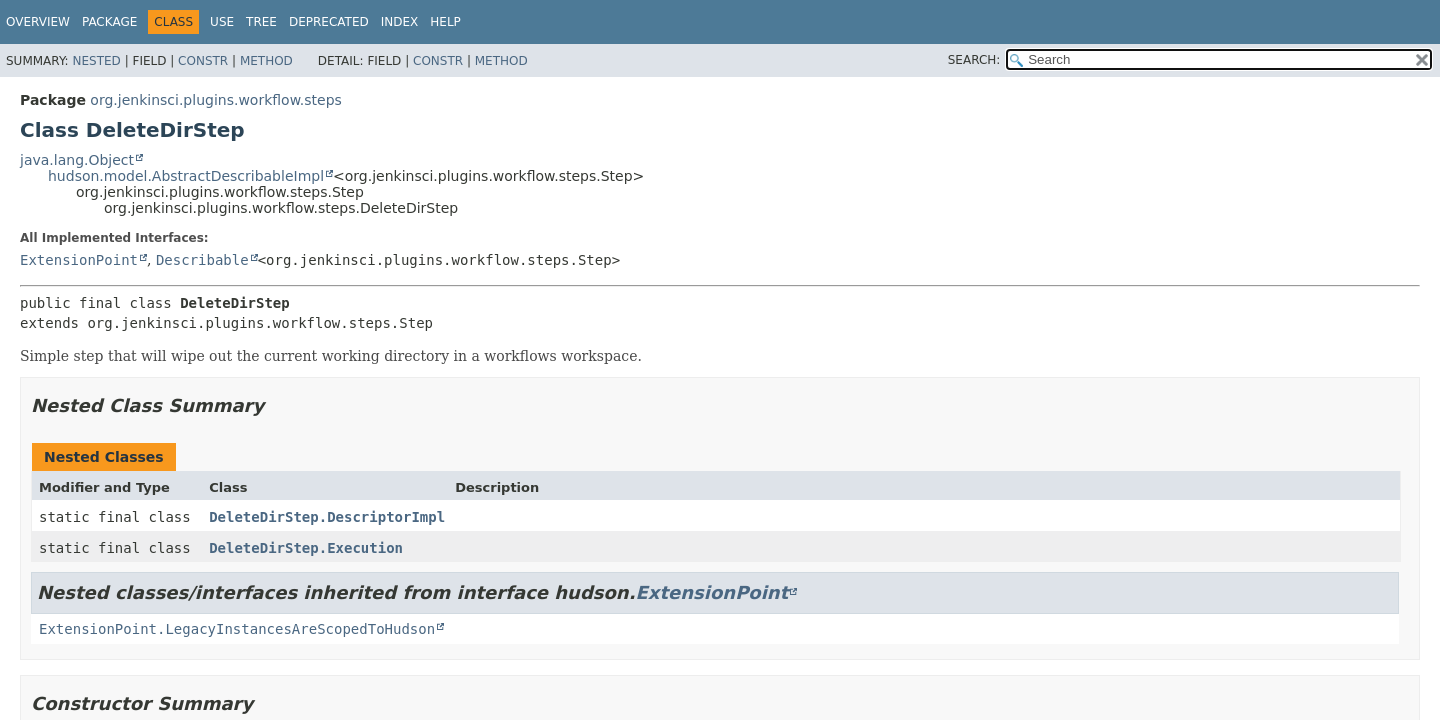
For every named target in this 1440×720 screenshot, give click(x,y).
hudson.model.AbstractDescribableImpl (186, 176)
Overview (38, 22)
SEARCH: (974, 60)
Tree (261, 22)
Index (400, 22)
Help (445, 22)
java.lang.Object (77, 160)
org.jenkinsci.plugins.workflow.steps (216, 100)
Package (109, 22)
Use (222, 22)
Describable (202, 260)
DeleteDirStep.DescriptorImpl (327, 517)
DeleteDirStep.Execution (306, 548)
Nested (96, 61)
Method (266, 61)
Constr (203, 61)
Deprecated (329, 22)
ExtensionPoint (79, 260)
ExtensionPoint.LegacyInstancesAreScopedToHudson (237, 629)
